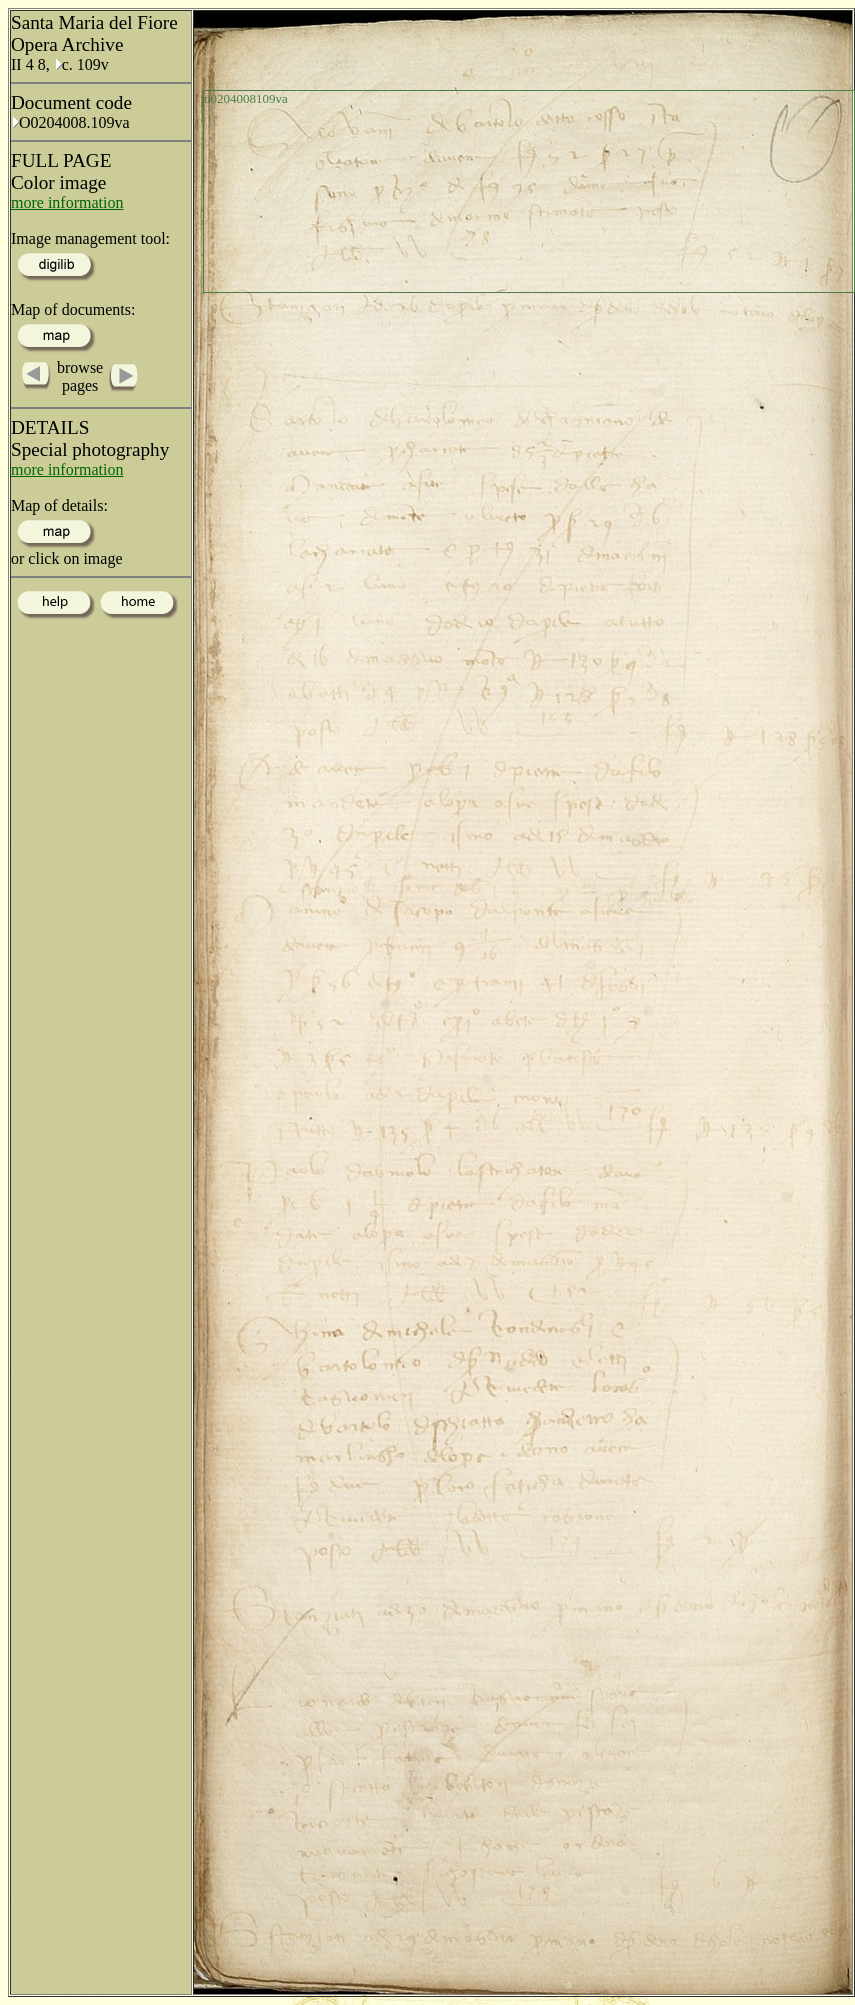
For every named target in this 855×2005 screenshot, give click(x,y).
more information (67, 202)
